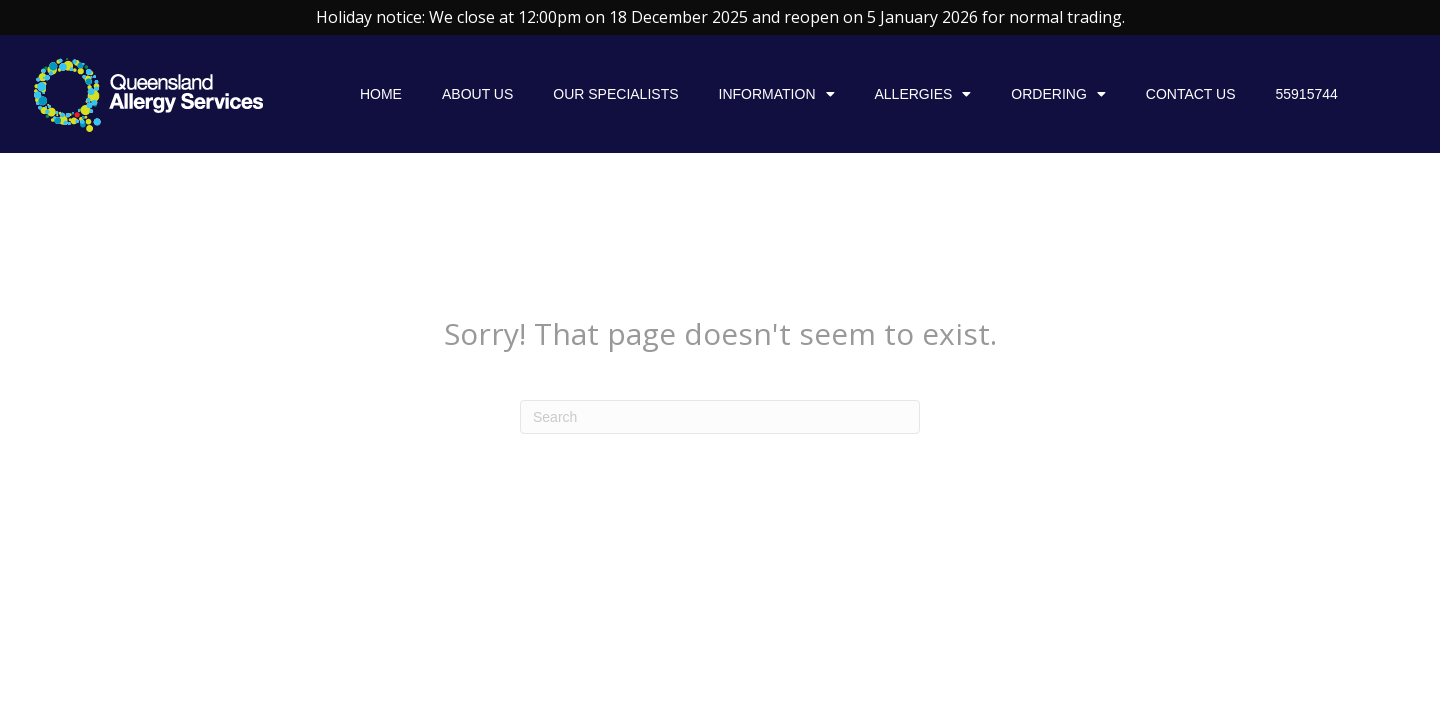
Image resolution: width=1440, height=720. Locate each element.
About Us (477, 94)
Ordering (1058, 94)
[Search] (720, 417)
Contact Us (1191, 94)
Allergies (923, 94)
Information (777, 94)
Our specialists (615, 94)
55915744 (1307, 94)
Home (381, 94)
